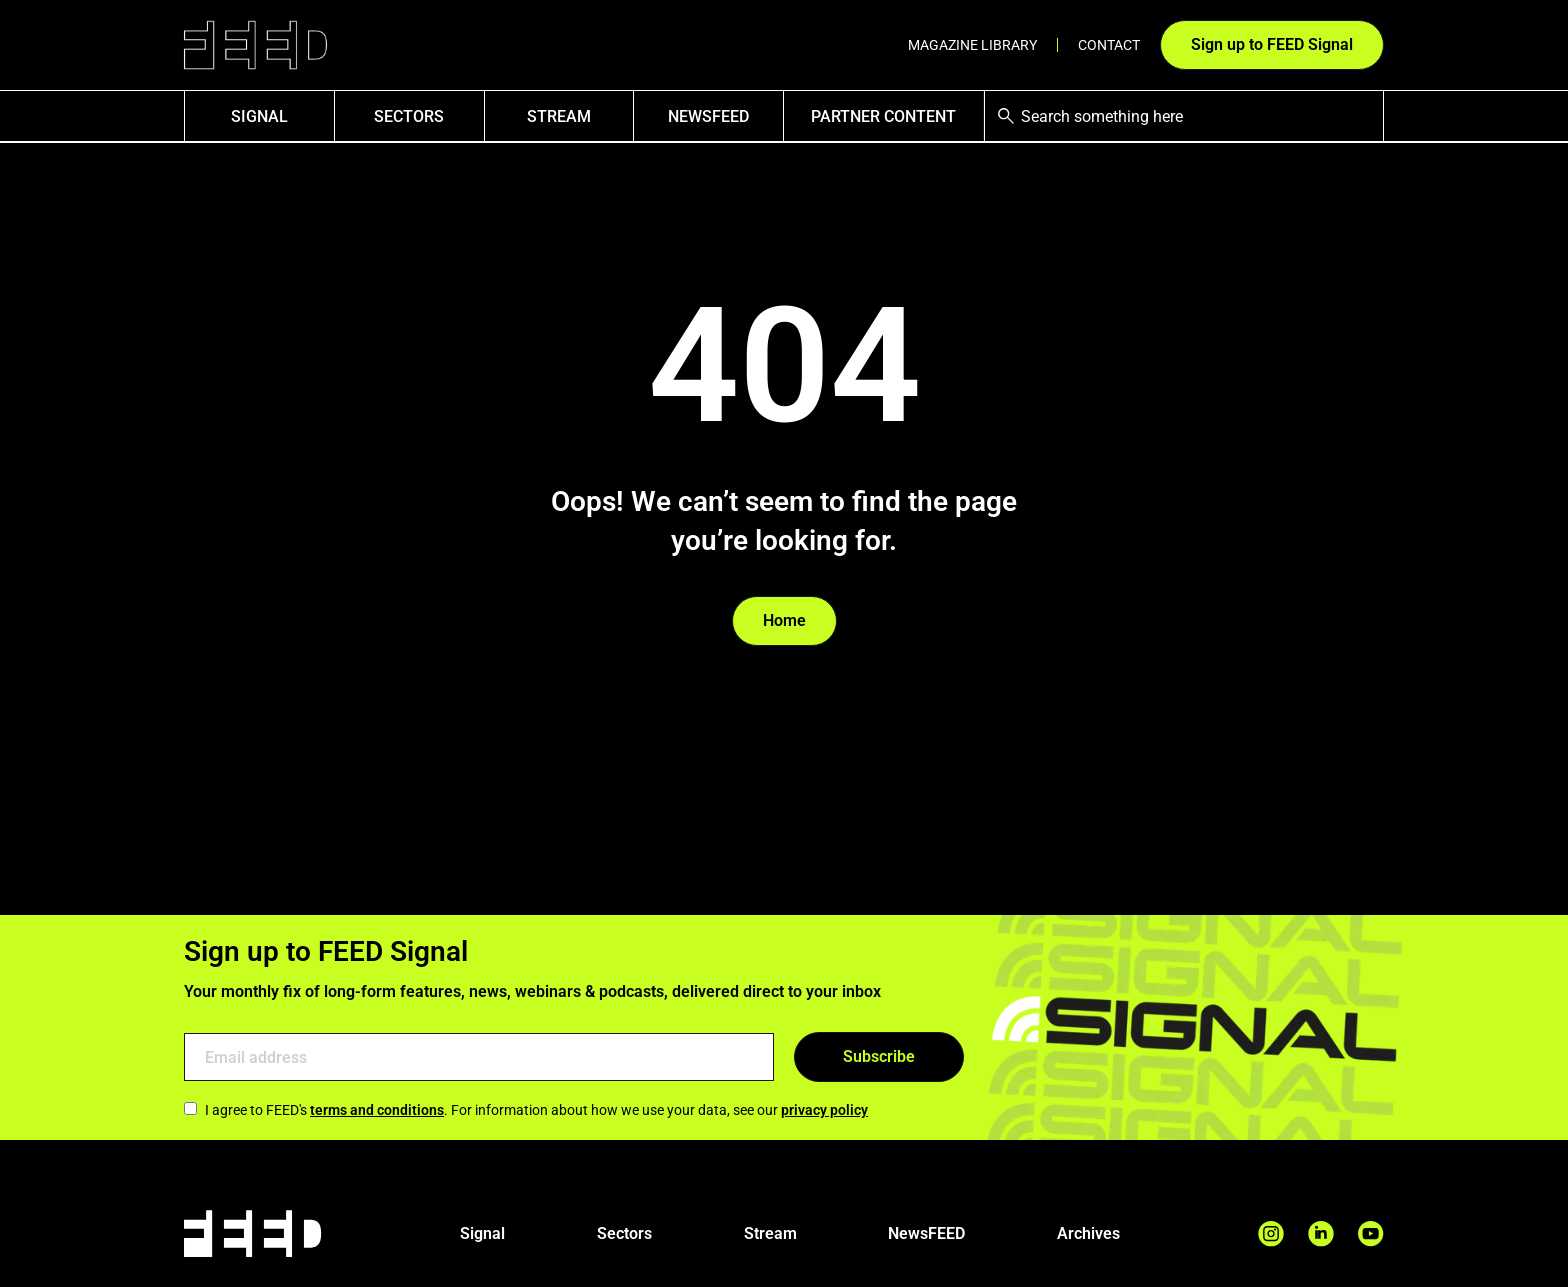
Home (784, 620)
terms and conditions (377, 1110)
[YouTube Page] (1371, 1233)
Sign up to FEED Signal (1272, 44)
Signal (482, 1233)
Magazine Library (972, 45)
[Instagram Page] (1271, 1233)
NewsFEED (708, 116)
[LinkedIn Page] (1321, 1233)
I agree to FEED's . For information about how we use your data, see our (526, 1110)
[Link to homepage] (255, 45)
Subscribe (879, 1056)
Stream (559, 116)
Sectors (409, 116)
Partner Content (883, 116)
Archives (1088, 1233)
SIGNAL (259, 116)
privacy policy (824, 1110)
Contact (1109, 45)
